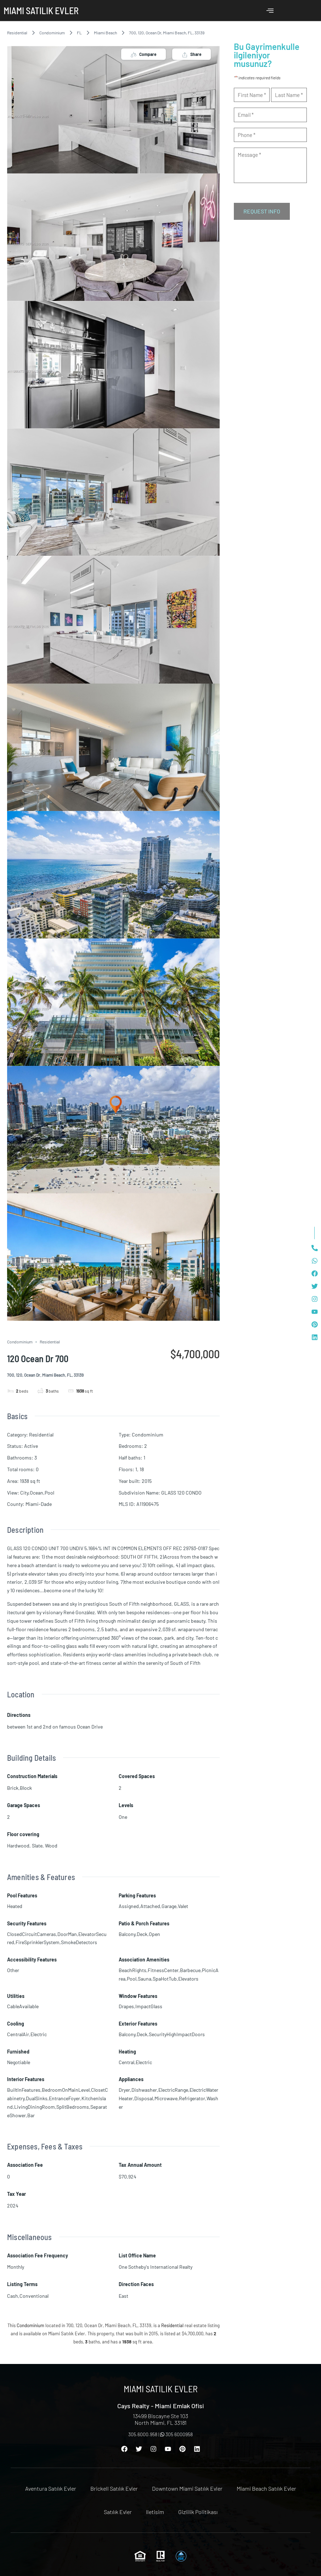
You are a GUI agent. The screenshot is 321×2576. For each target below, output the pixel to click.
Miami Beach (105, 32)
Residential (17, 32)
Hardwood (18, 1846)
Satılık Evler (118, 2511)
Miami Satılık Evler (41, 10)
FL (79, 32)
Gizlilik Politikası (198, 2511)
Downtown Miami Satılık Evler (187, 2488)
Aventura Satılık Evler (50, 2488)
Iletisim (155, 2511)
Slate (37, 1846)
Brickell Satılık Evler (114, 2488)
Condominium (52, 32)
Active (31, 1446)
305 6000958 (176, 2434)
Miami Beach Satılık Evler (266, 2488)
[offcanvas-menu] (270, 10)
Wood (51, 1846)
